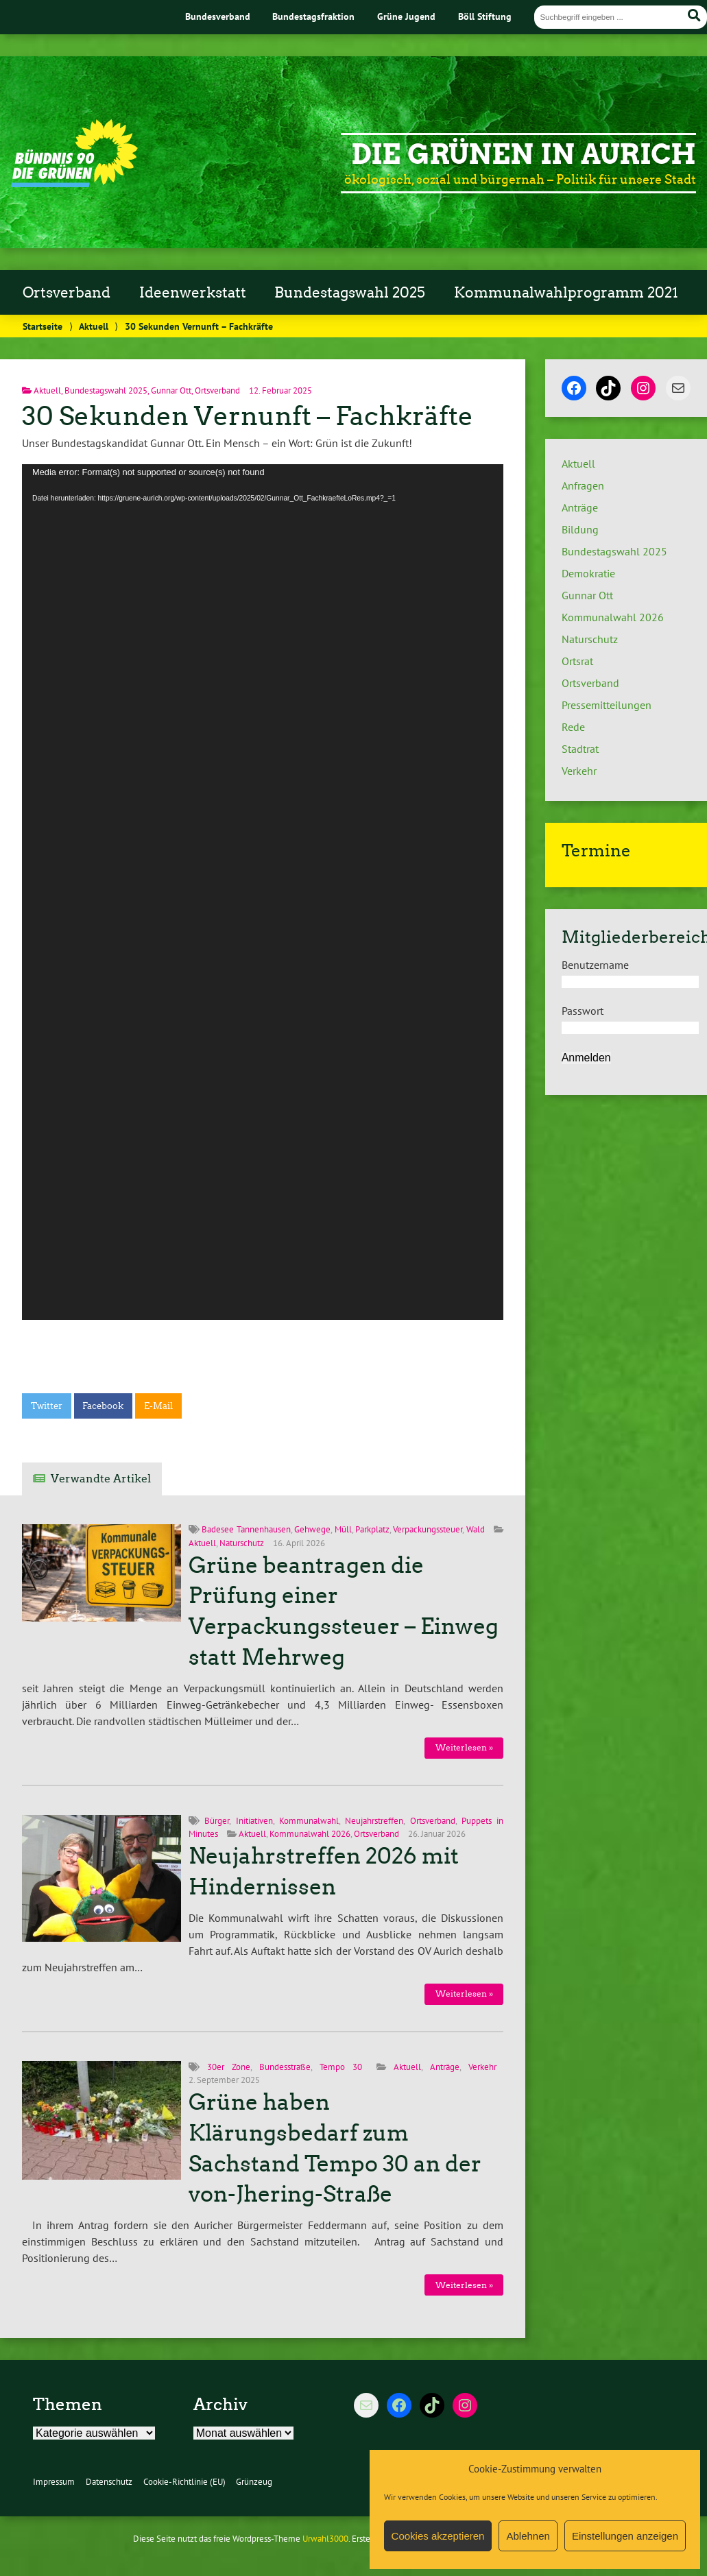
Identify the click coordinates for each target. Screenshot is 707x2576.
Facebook (102, 1406)
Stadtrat (580, 749)
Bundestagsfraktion (313, 16)
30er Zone (228, 2067)
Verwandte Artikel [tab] (101, 1478)
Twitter (46, 1406)
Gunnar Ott (171, 390)
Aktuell (93, 326)
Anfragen (583, 485)
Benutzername (595, 965)
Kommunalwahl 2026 (309, 1834)
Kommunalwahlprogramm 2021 (566, 293)
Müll (343, 1529)
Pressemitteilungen (606, 705)
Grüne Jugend (406, 16)
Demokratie (588, 573)
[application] (262, 892)
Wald (475, 1529)
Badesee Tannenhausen (246, 1529)
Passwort (582, 1011)
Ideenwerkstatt (192, 293)
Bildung (580, 529)
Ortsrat (577, 661)
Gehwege (312, 1529)
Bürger (216, 1821)
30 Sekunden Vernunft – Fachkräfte (247, 416)
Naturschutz (241, 1543)
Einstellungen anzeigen (625, 2536)
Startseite (42, 326)
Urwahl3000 (325, 2538)
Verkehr (482, 2067)
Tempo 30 (341, 2067)
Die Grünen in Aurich (523, 154)
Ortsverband (66, 293)
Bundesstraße (285, 2067)
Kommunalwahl (309, 1821)
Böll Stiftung (485, 16)
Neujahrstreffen (374, 1821)
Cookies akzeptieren (438, 2536)
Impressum (54, 2482)
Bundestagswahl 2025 (349, 293)
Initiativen (254, 1821)
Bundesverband (217, 16)
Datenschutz (109, 2482)
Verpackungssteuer (427, 1529)
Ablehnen (527, 2536)
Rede (573, 727)
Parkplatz (372, 1529)
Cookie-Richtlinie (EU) (184, 2482)
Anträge (444, 2067)
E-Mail (158, 1406)
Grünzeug (254, 2482)
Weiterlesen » (464, 1747)
